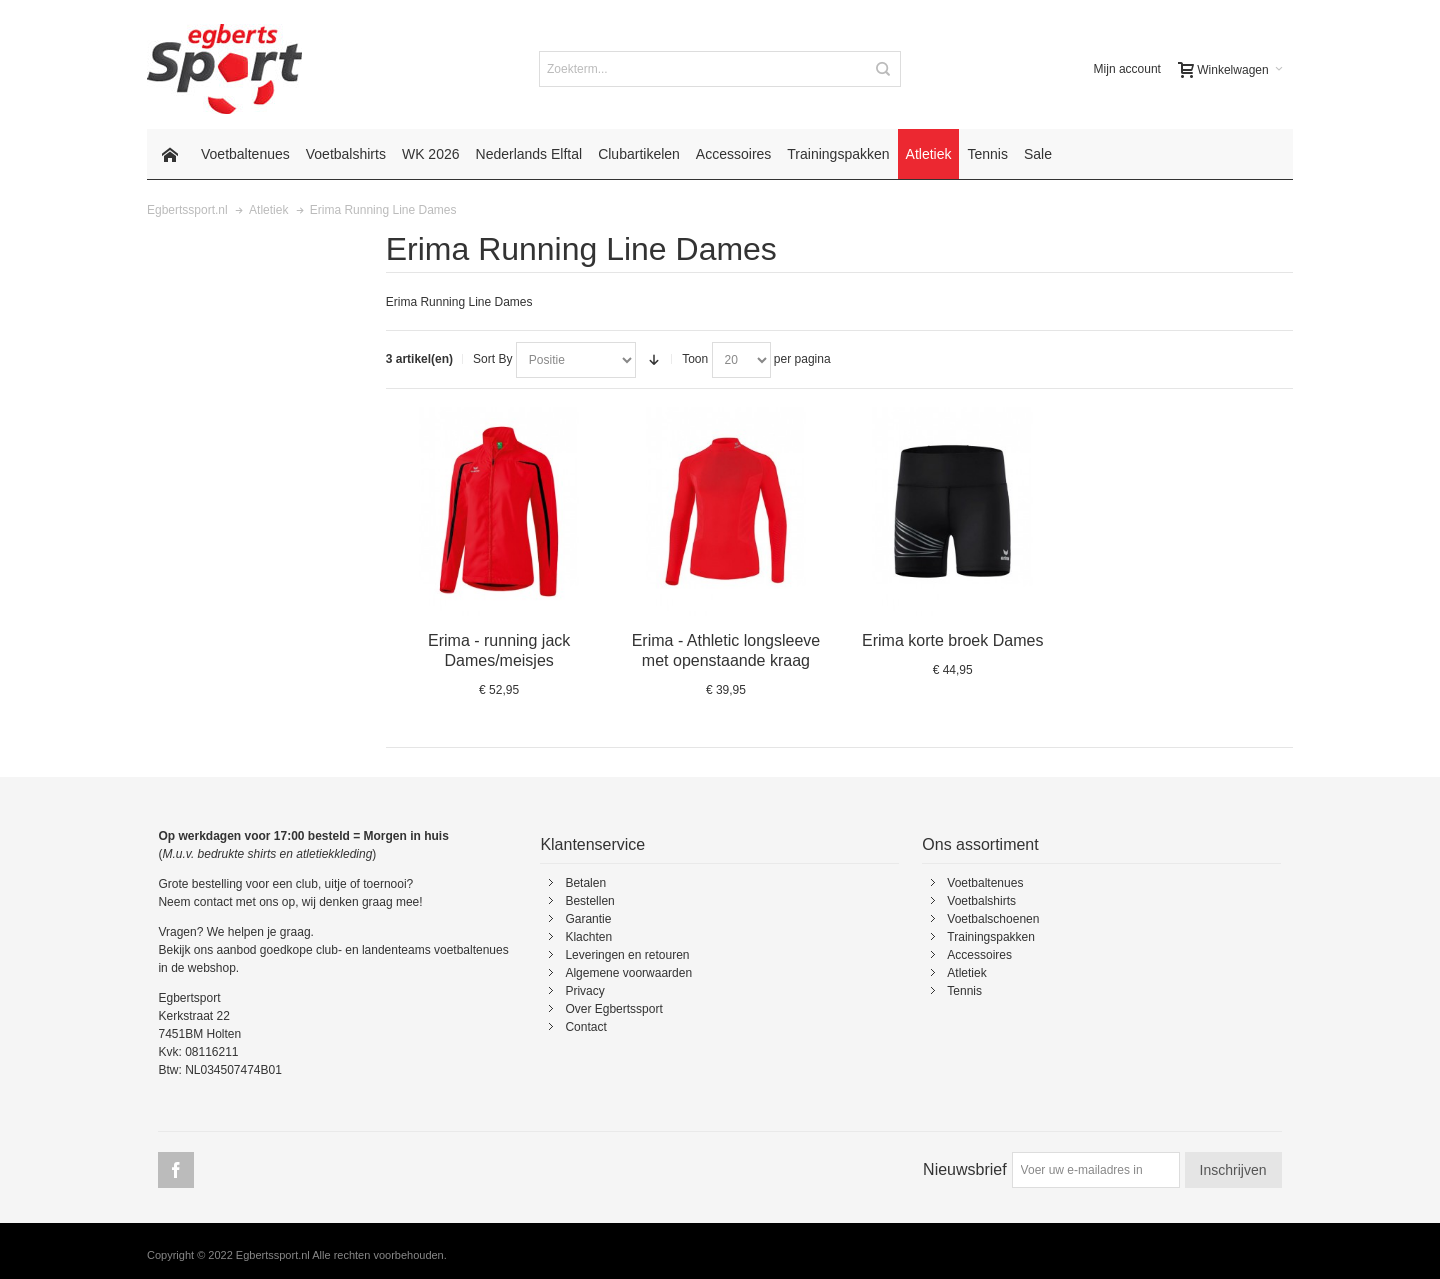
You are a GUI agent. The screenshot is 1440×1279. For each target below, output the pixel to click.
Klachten (588, 937)
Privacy (584, 991)
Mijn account (1127, 69)
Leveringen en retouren (627, 955)
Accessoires (979, 955)
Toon (695, 359)
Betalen (585, 883)
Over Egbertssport (613, 1009)
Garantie (588, 919)
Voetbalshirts (981, 901)
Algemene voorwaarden (628, 973)
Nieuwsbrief (965, 1169)
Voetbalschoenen (993, 919)
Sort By (492, 359)
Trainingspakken (991, 937)
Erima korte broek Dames (952, 640)
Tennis (964, 991)
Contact (585, 1027)
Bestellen (589, 901)
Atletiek (966, 973)
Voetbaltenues (985, 883)
